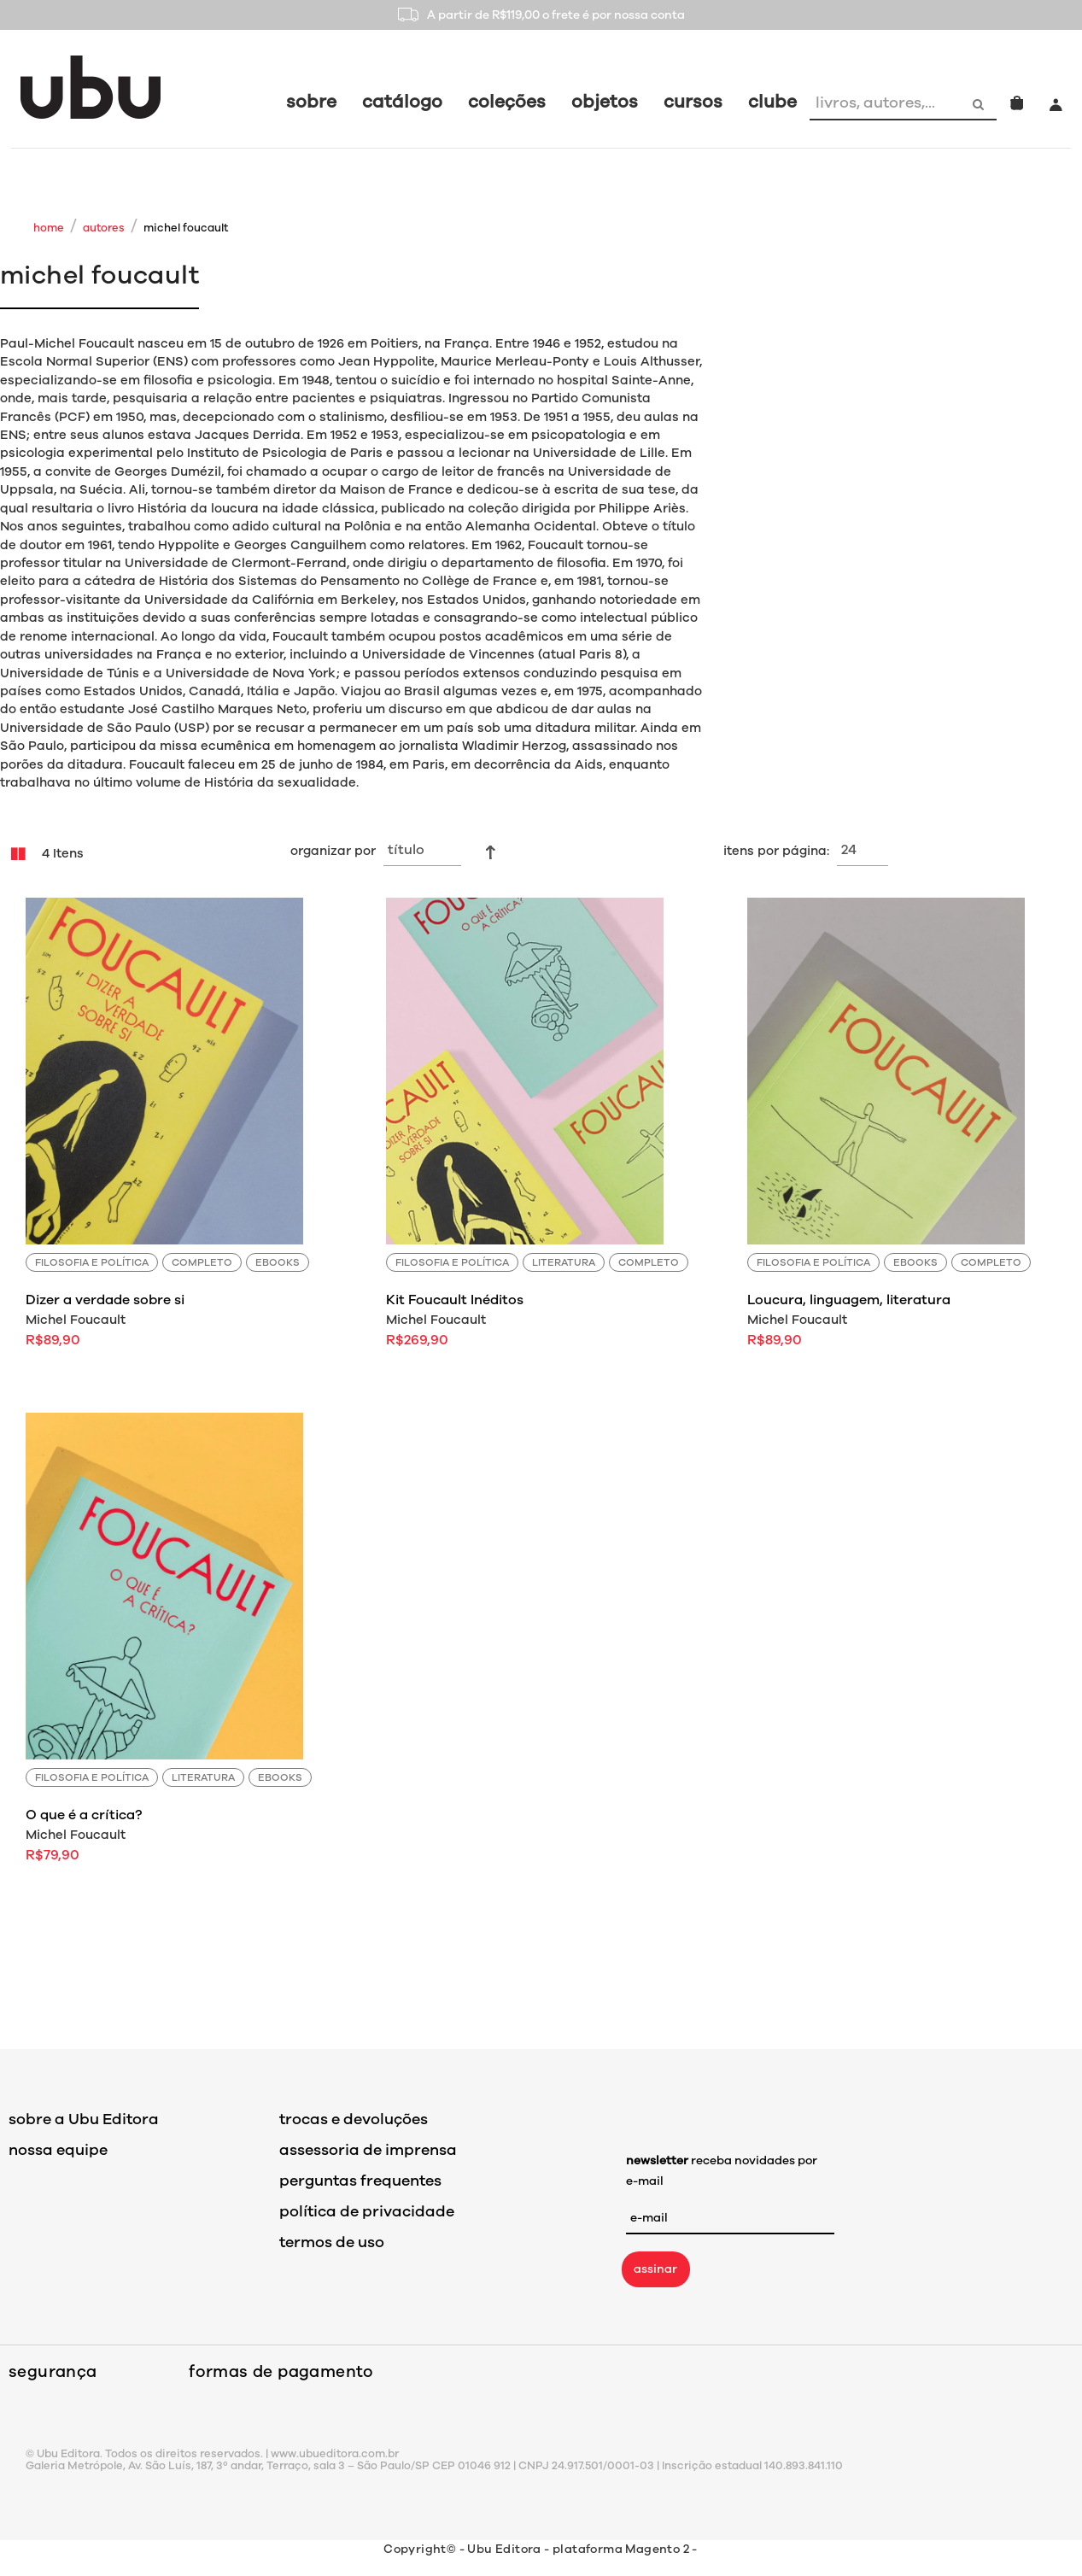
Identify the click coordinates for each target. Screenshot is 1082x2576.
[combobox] (886, 102)
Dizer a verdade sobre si (105, 1300)
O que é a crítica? (84, 1815)
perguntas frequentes (360, 2180)
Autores (104, 228)
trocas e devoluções (353, 2119)
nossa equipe (58, 2150)
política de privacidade (366, 2211)
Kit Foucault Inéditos (454, 1300)
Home (48, 228)
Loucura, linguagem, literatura (848, 1300)
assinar (655, 2269)
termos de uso (331, 2242)
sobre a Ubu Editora (84, 2119)
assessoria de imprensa (368, 2150)
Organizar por (333, 850)
